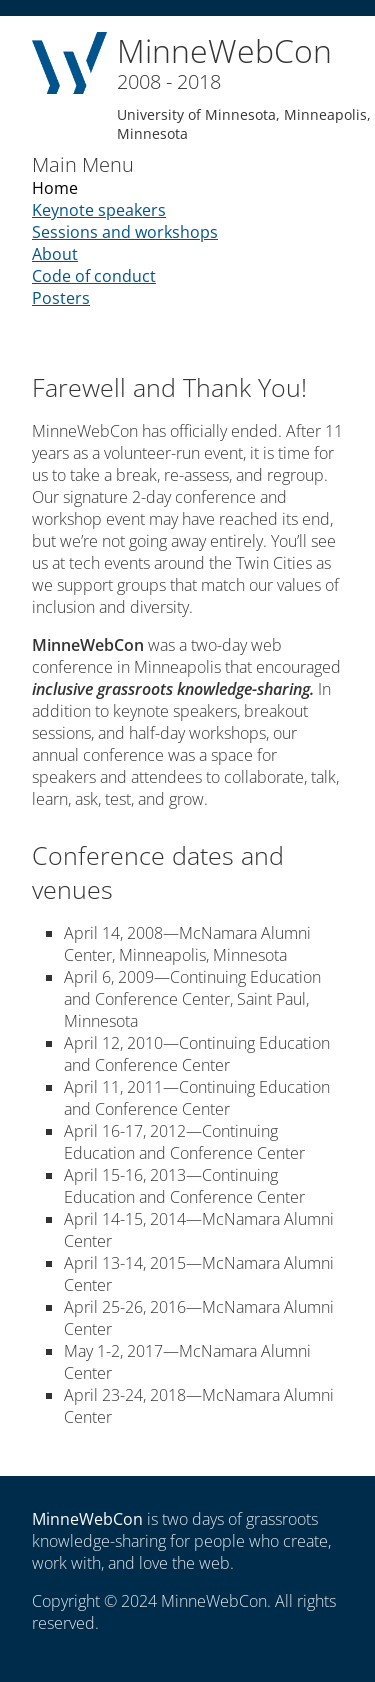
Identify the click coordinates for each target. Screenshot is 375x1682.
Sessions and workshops (125, 232)
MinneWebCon (87, 1519)
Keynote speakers (99, 210)
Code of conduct (94, 276)
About (55, 254)
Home (55, 188)
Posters (61, 298)
